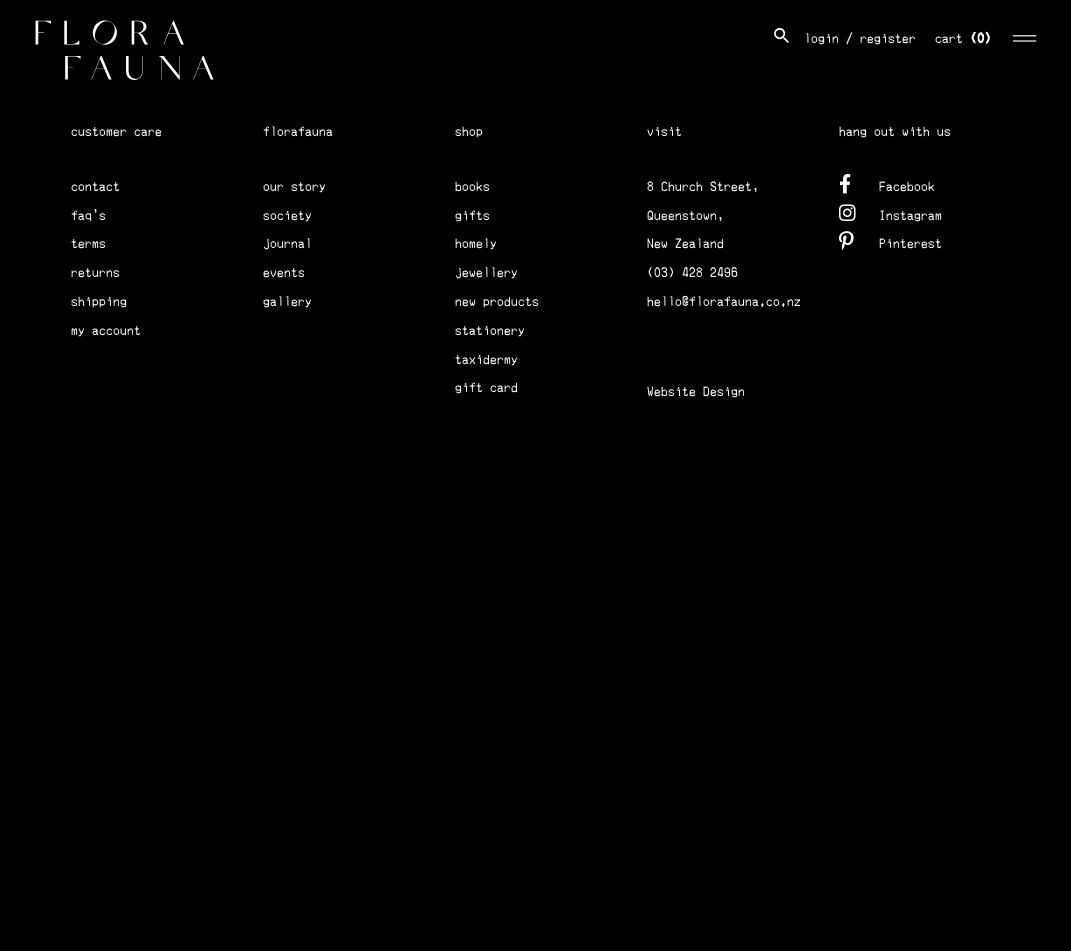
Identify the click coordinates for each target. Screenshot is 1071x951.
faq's (88, 215)
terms (88, 243)
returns (95, 272)
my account (106, 330)
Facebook (887, 183)
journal (287, 243)
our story (294, 186)
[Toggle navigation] (1025, 35)
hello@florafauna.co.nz (724, 301)
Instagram (890, 212)
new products (497, 301)
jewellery (486, 272)
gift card (486, 387)
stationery (490, 330)
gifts (472, 215)
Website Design (696, 391)
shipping (99, 301)
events (284, 272)
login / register (860, 38)
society (287, 215)
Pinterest (890, 240)
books (472, 186)
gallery (287, 301)
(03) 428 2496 (692, 272)
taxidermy (486, 359)
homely (476, 243)
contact (95, 186)
